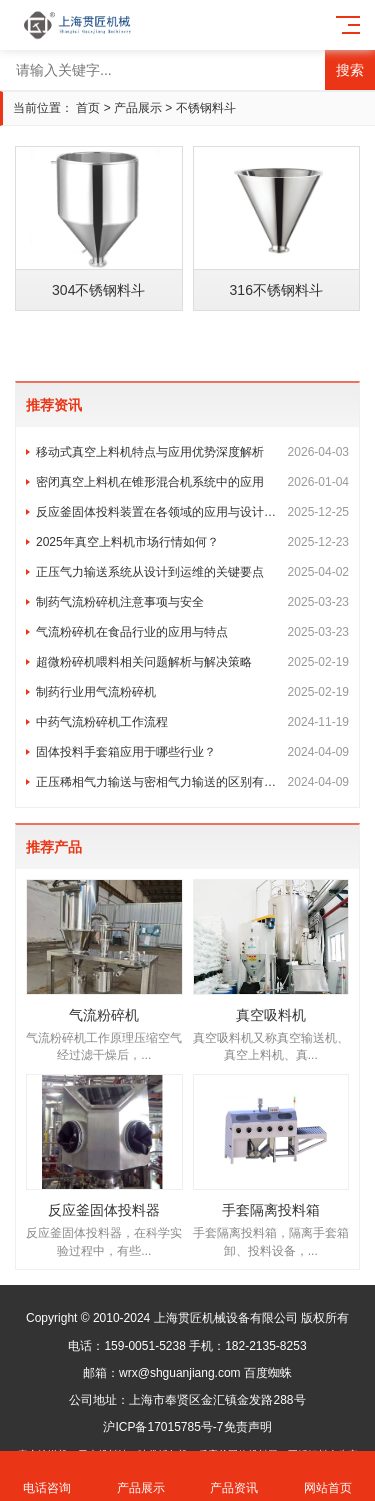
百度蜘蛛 (268, 1373)
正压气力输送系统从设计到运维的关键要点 (192, 572)
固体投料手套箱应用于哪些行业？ (192, 752)
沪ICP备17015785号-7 (163, 1427)
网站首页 (328, 1476)
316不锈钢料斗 (276, 290)
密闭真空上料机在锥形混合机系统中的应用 (192, 482)
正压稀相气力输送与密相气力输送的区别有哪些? (192, 782)
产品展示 (138, 108)
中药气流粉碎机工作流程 (192, 722)
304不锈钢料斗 (98, 290)
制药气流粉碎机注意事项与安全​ (192, 602)
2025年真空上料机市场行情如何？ (192, 542)
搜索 (350, 70)
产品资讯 (235, 1476)
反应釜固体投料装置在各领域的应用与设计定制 (192, 512)
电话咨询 (47, 1476)
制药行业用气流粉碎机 (192, 692)
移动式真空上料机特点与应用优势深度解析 (192, 452)
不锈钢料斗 (206, 108)
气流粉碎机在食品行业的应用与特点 (192, 632)
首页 (88, 108)
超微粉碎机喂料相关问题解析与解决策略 (192, 662)
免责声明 (248, 1427)
